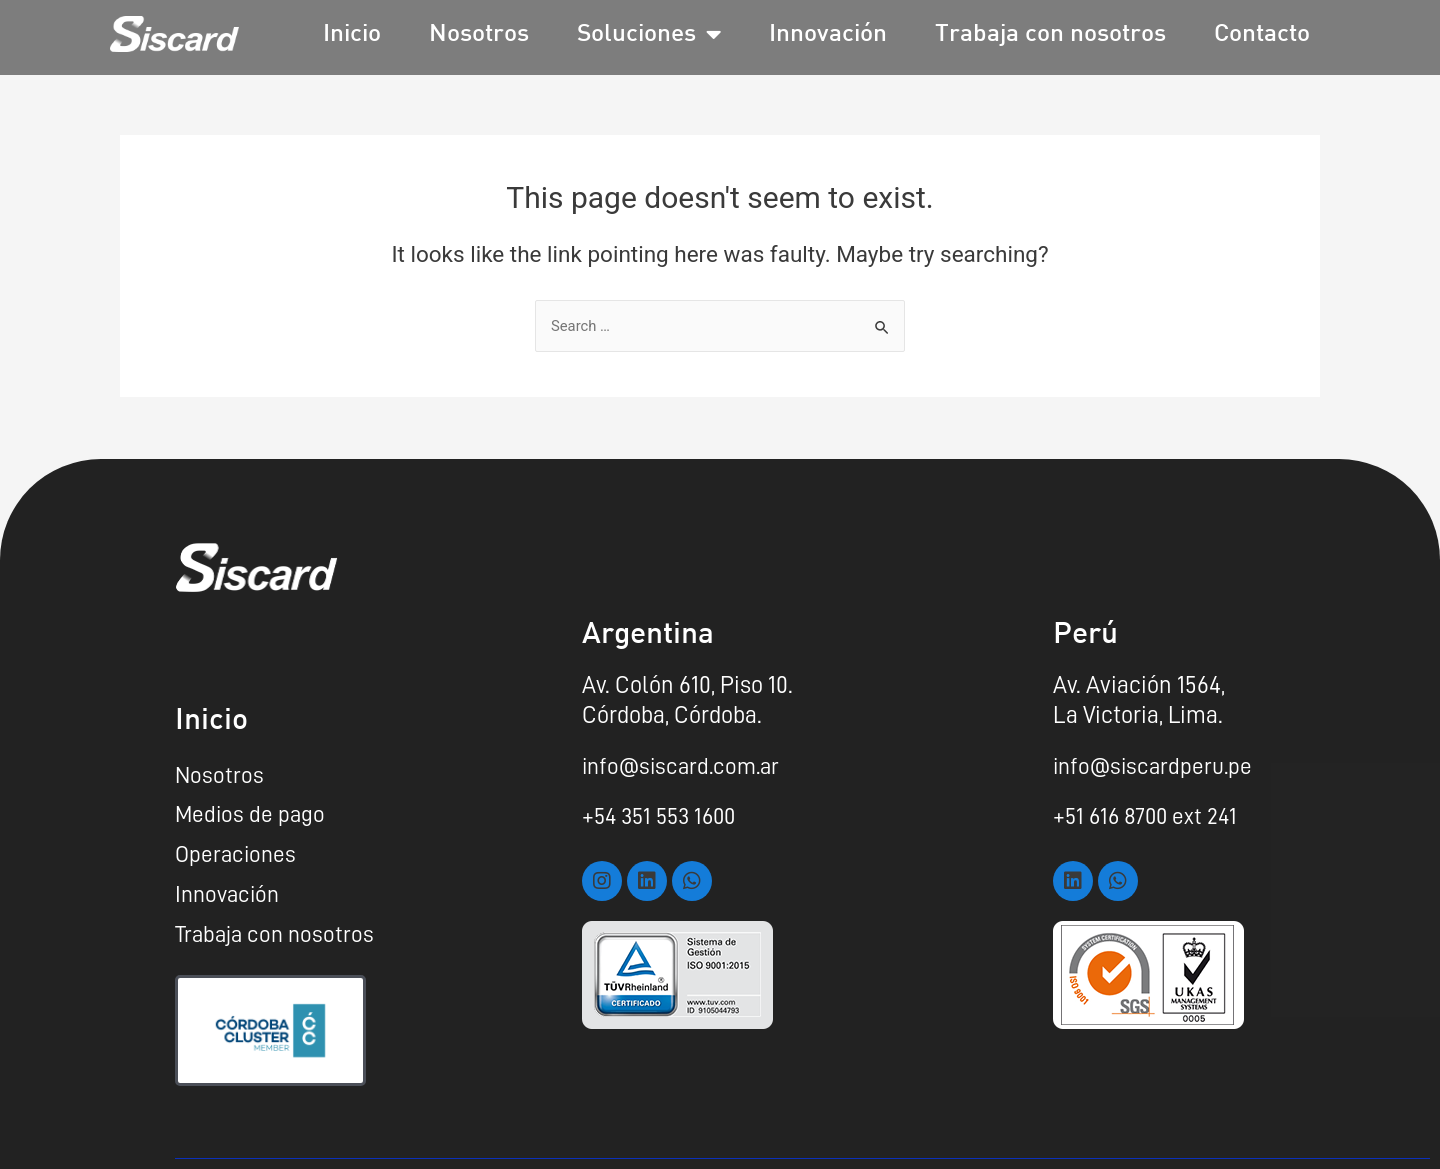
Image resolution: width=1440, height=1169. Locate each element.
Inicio (352, 34)
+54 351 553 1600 (663, 814)
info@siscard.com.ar (685, 764)
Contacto (1262, 34)
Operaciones (237, 855)
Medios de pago (251, 814)
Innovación (828, 34)
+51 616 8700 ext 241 (1148, 814)
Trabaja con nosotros (1050, 34)
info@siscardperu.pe (1156, 764)
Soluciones (649, 34)
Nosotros (479, 34)
